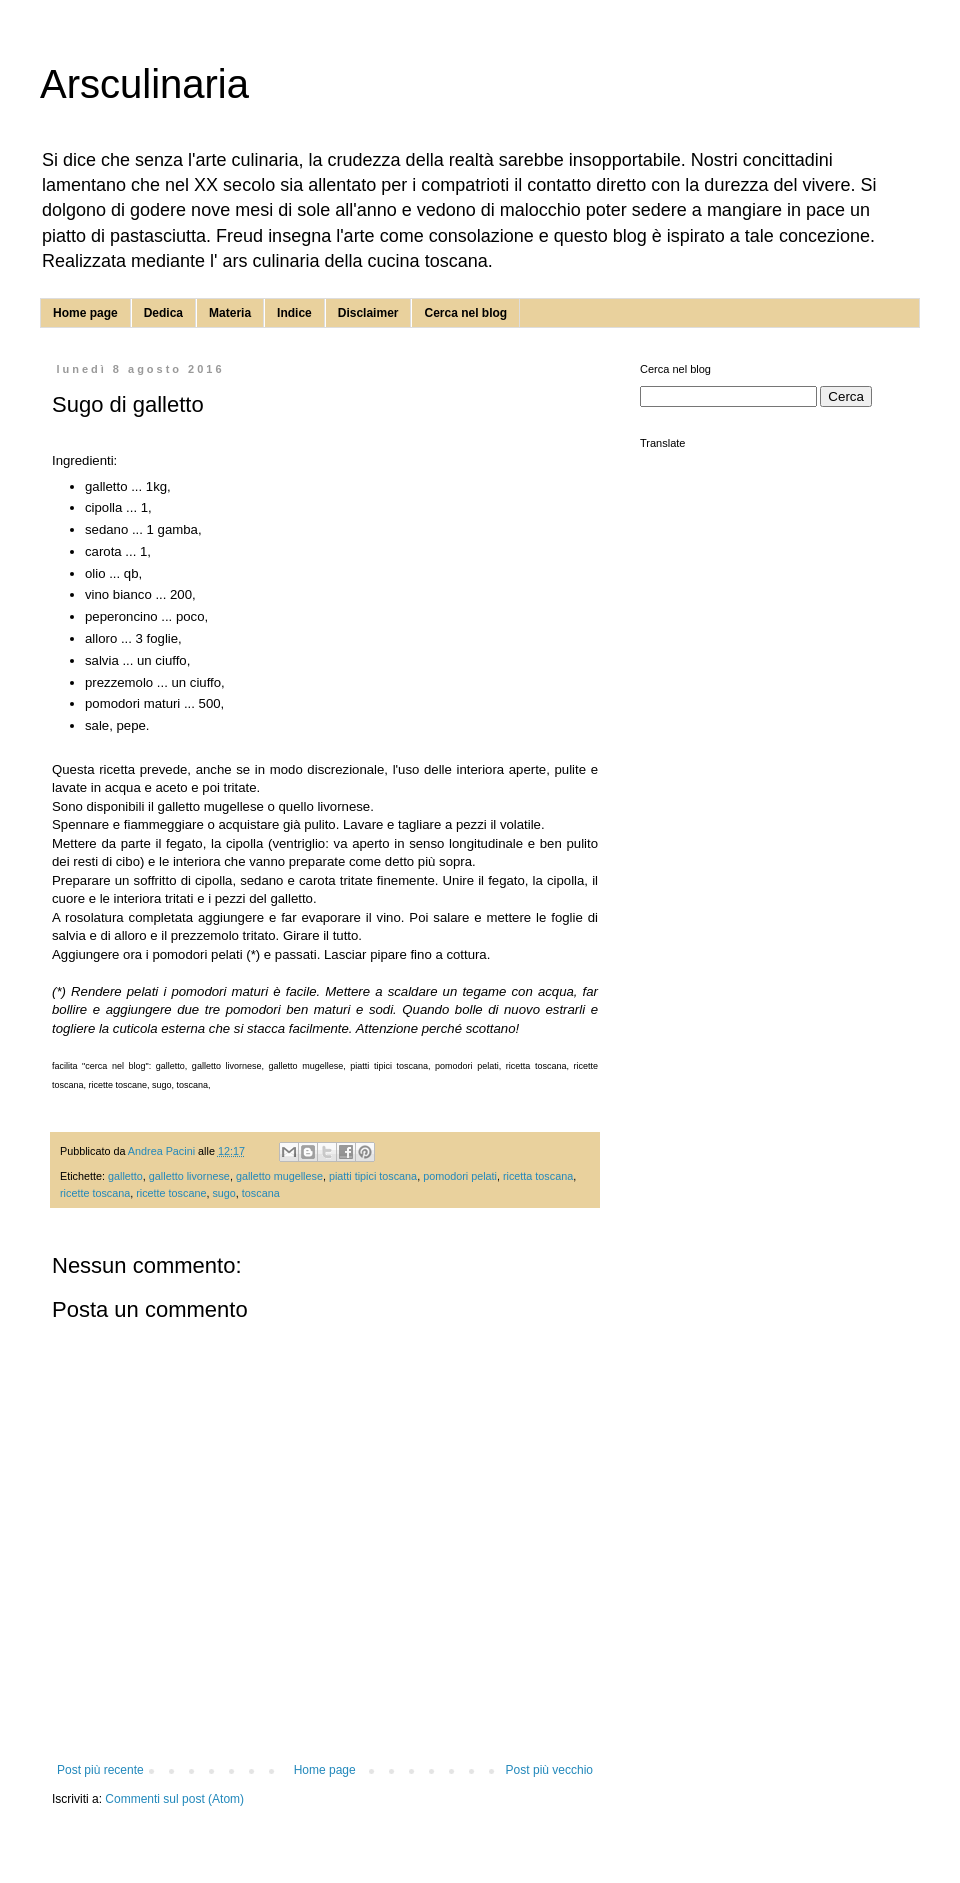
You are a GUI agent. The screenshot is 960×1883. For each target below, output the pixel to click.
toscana (261, 1193)
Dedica (163, 313)
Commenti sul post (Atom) (174, 1799)
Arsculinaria (144, 84)
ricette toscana (95, 1193)
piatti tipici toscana (373, 1176)
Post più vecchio (549, 1770)
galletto (125, 1176)
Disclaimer (368, 313)
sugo (223, 1193)
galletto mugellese (279, 1176)
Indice (294, 313)
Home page (85, 313)
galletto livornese (189, 1176)
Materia (230, 313)
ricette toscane (171, 1193)
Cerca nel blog (465, 313)
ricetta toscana (538, 1176)
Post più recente (100, 1770)
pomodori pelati (460, 1176)
